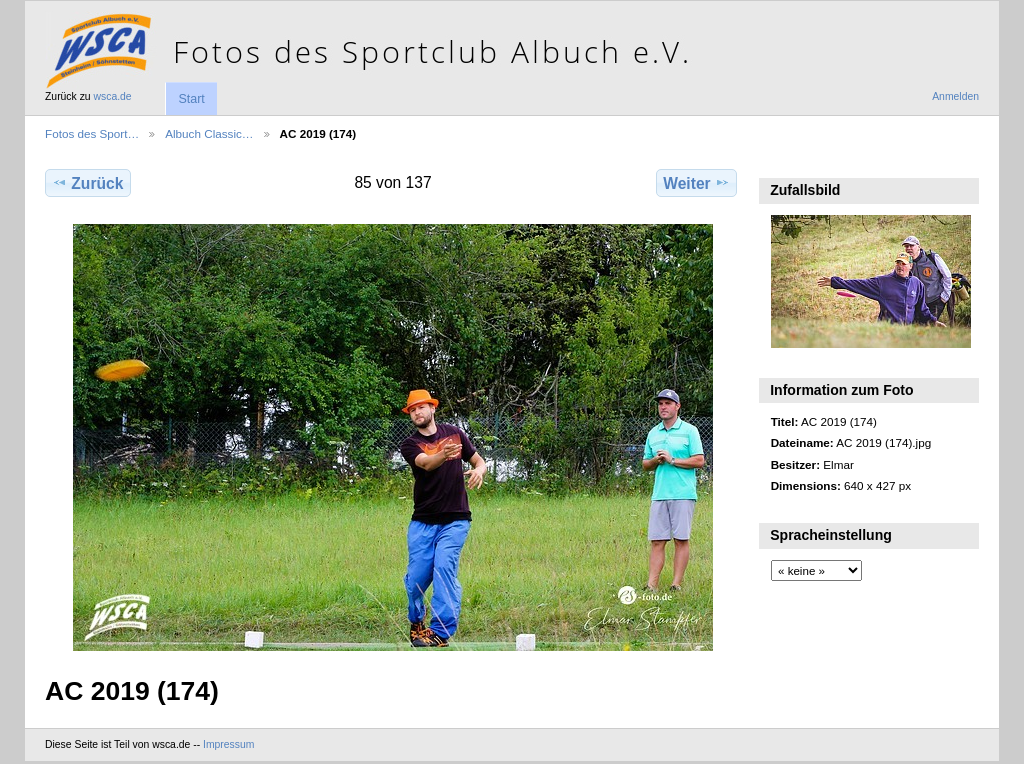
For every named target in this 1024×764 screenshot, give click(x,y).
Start (191, 99)
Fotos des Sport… (92, 133)
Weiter (696, 183)
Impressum (228, 744)
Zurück (87, 183)
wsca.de (113, 96)
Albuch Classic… (209, 133)
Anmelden (955, 96)
